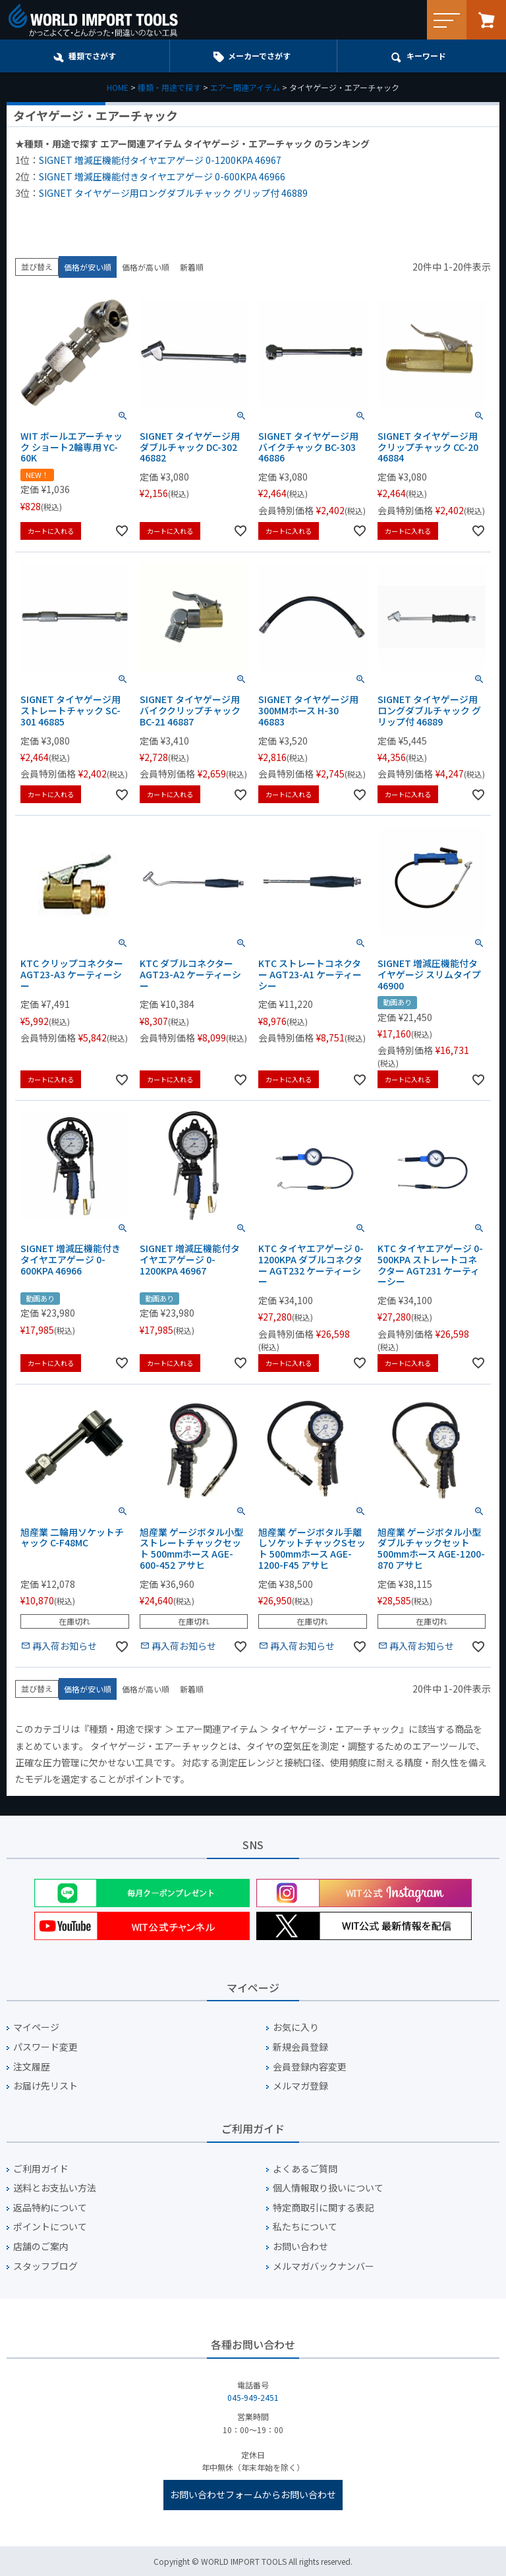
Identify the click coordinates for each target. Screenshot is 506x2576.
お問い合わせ (300, 2246)
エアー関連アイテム (245, 87)
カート (486, 19)
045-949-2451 (253, 2397)
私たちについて (305, 2227)
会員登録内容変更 (310, 2067)
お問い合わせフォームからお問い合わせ (253, 2494)
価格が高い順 (145, 267)
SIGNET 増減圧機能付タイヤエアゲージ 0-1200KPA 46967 (160, 160)
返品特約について (50, 2207)
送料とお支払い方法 (54, 2188)
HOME (117, 87)
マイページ (36, 2027)
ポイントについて (50, 2227)
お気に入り (296, 2027)
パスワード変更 (45, 2047)
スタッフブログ (45, 2266)
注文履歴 (31, 2067)
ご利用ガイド (41, 2169)
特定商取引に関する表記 (323, 2207)
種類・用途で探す (169, 87)
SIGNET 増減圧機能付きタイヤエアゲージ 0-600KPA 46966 (162, 176)
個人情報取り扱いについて (328, 2188)
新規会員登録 (300, 2047)
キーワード (426, 55)
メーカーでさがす (259, 55)
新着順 (192, 267)
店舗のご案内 (41, 2246)
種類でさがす (92, 55)
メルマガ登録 (300, 2086)
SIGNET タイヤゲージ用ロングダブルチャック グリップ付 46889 (173, 192)
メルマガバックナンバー (323, 2266)
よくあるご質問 (305, 2169)
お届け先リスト (45, 2086)
